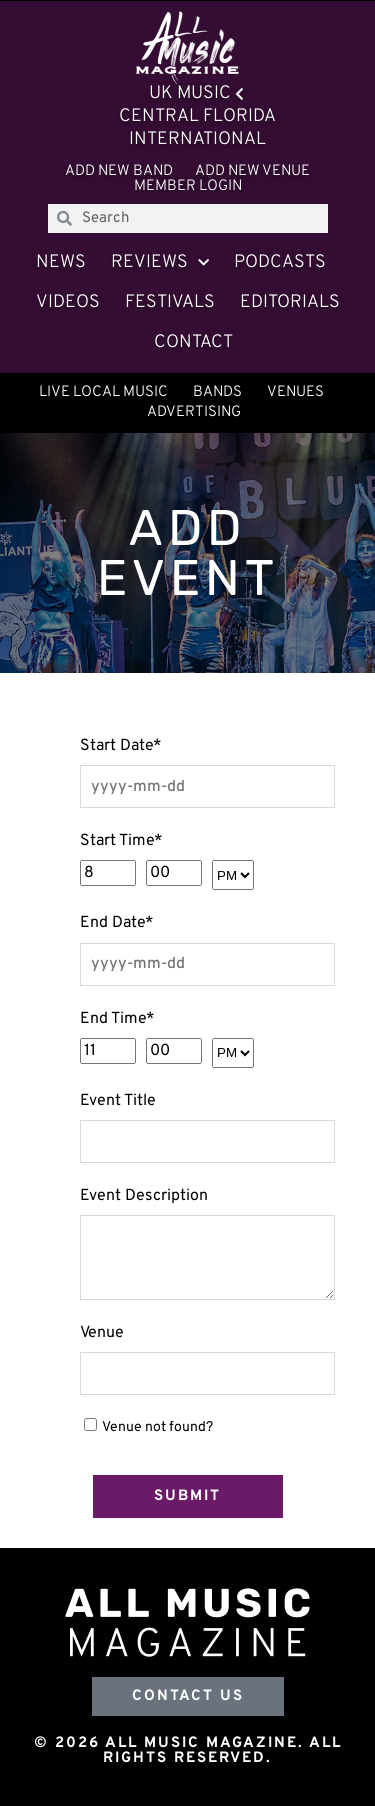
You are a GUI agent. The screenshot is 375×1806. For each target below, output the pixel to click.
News (61, 262)
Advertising (194, 412)
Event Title (118, 1101)
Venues (295, 392)
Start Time (121, 841)
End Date (117, 923)
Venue (102, 1333)
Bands (217, 392)
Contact (193, 342)
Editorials (290, 302)
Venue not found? (157, 1427)
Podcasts (280, 262)
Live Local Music (103, 392)
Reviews (160, 263)
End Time (117, 1019)
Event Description (144, 1196)
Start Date (121, 746)
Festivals (170, 302)
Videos (68, 302)
